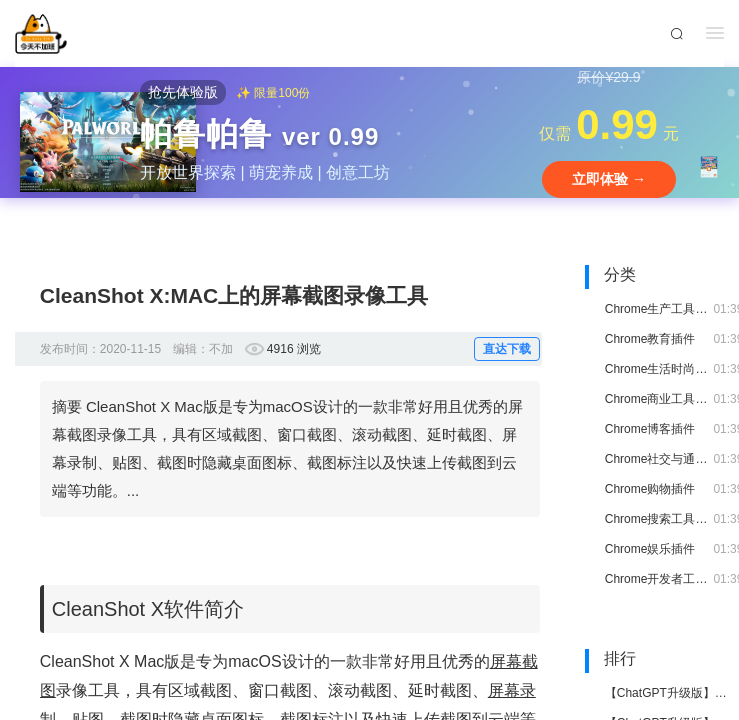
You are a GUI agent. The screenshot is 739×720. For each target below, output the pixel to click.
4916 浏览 (294, 349)
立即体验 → (609, 179)
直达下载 (507, 349)
